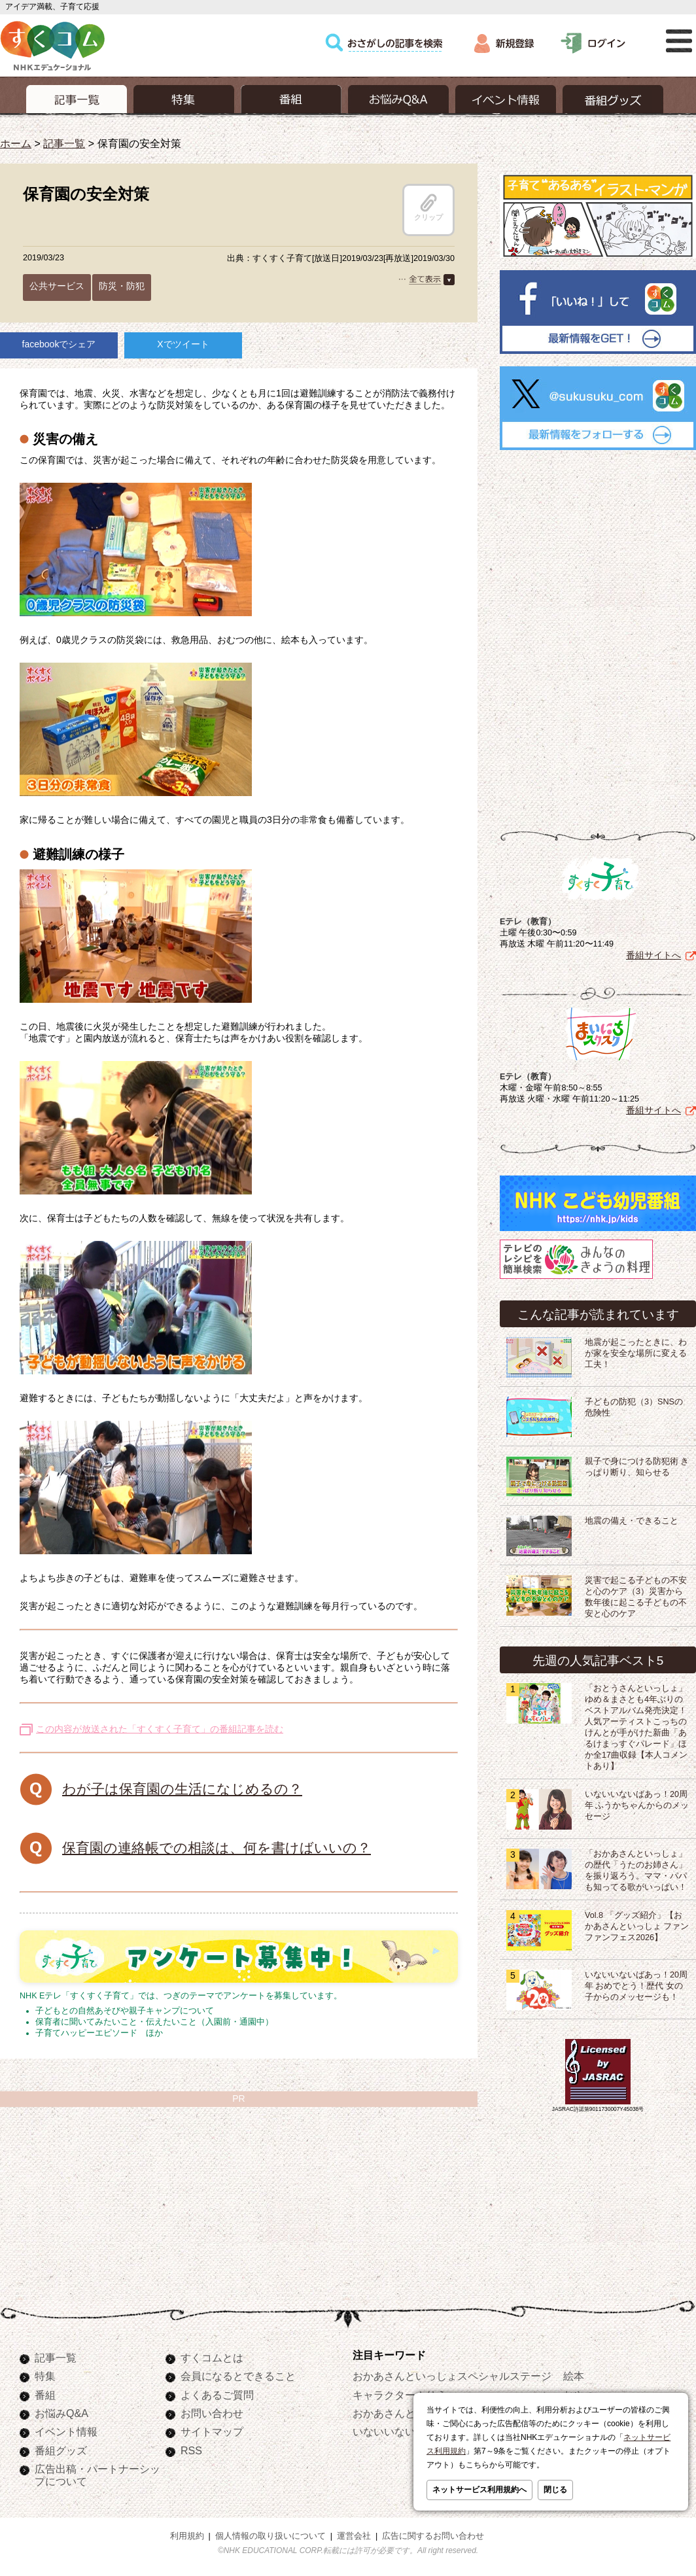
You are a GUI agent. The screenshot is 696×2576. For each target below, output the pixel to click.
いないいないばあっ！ (405, 2431)
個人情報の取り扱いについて (270, 2536)
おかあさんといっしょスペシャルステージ (452, 2376)
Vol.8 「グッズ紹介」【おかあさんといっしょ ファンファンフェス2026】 (637, 1924)
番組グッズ (61, 2450)
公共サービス (56, 286)
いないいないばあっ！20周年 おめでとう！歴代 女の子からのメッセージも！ (636, 1983)
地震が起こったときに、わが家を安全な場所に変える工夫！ (636, 1350)
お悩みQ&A (61, 2413)
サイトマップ (212, 2431)
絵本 (573, 2376)
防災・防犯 (122, 286)
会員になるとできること (238, 2376)
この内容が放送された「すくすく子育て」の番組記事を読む (159, 1729)
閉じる (555, 2489)
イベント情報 (66, 2431)
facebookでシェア (59, 344)
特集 (45, 2376)
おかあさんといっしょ (405, 2413)
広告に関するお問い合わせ (433, 2536)
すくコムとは (212, 2357)
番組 (45, 2395)
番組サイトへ (653, 952)
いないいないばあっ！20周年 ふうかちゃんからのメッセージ (637, 1803)
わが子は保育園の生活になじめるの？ (182, 1788)
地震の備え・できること (631, 1518)
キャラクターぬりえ (400, 2395)
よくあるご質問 (217, 2395)
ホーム (15, 143)
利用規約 (187, 2536)
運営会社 (354, 2536)
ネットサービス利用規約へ (479, 2489)
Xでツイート (183, 344)
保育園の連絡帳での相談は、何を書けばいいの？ (216, 1847)
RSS (191, 2450)
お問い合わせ (212, 2413)
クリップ (428, 207)
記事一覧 (64, 143)
